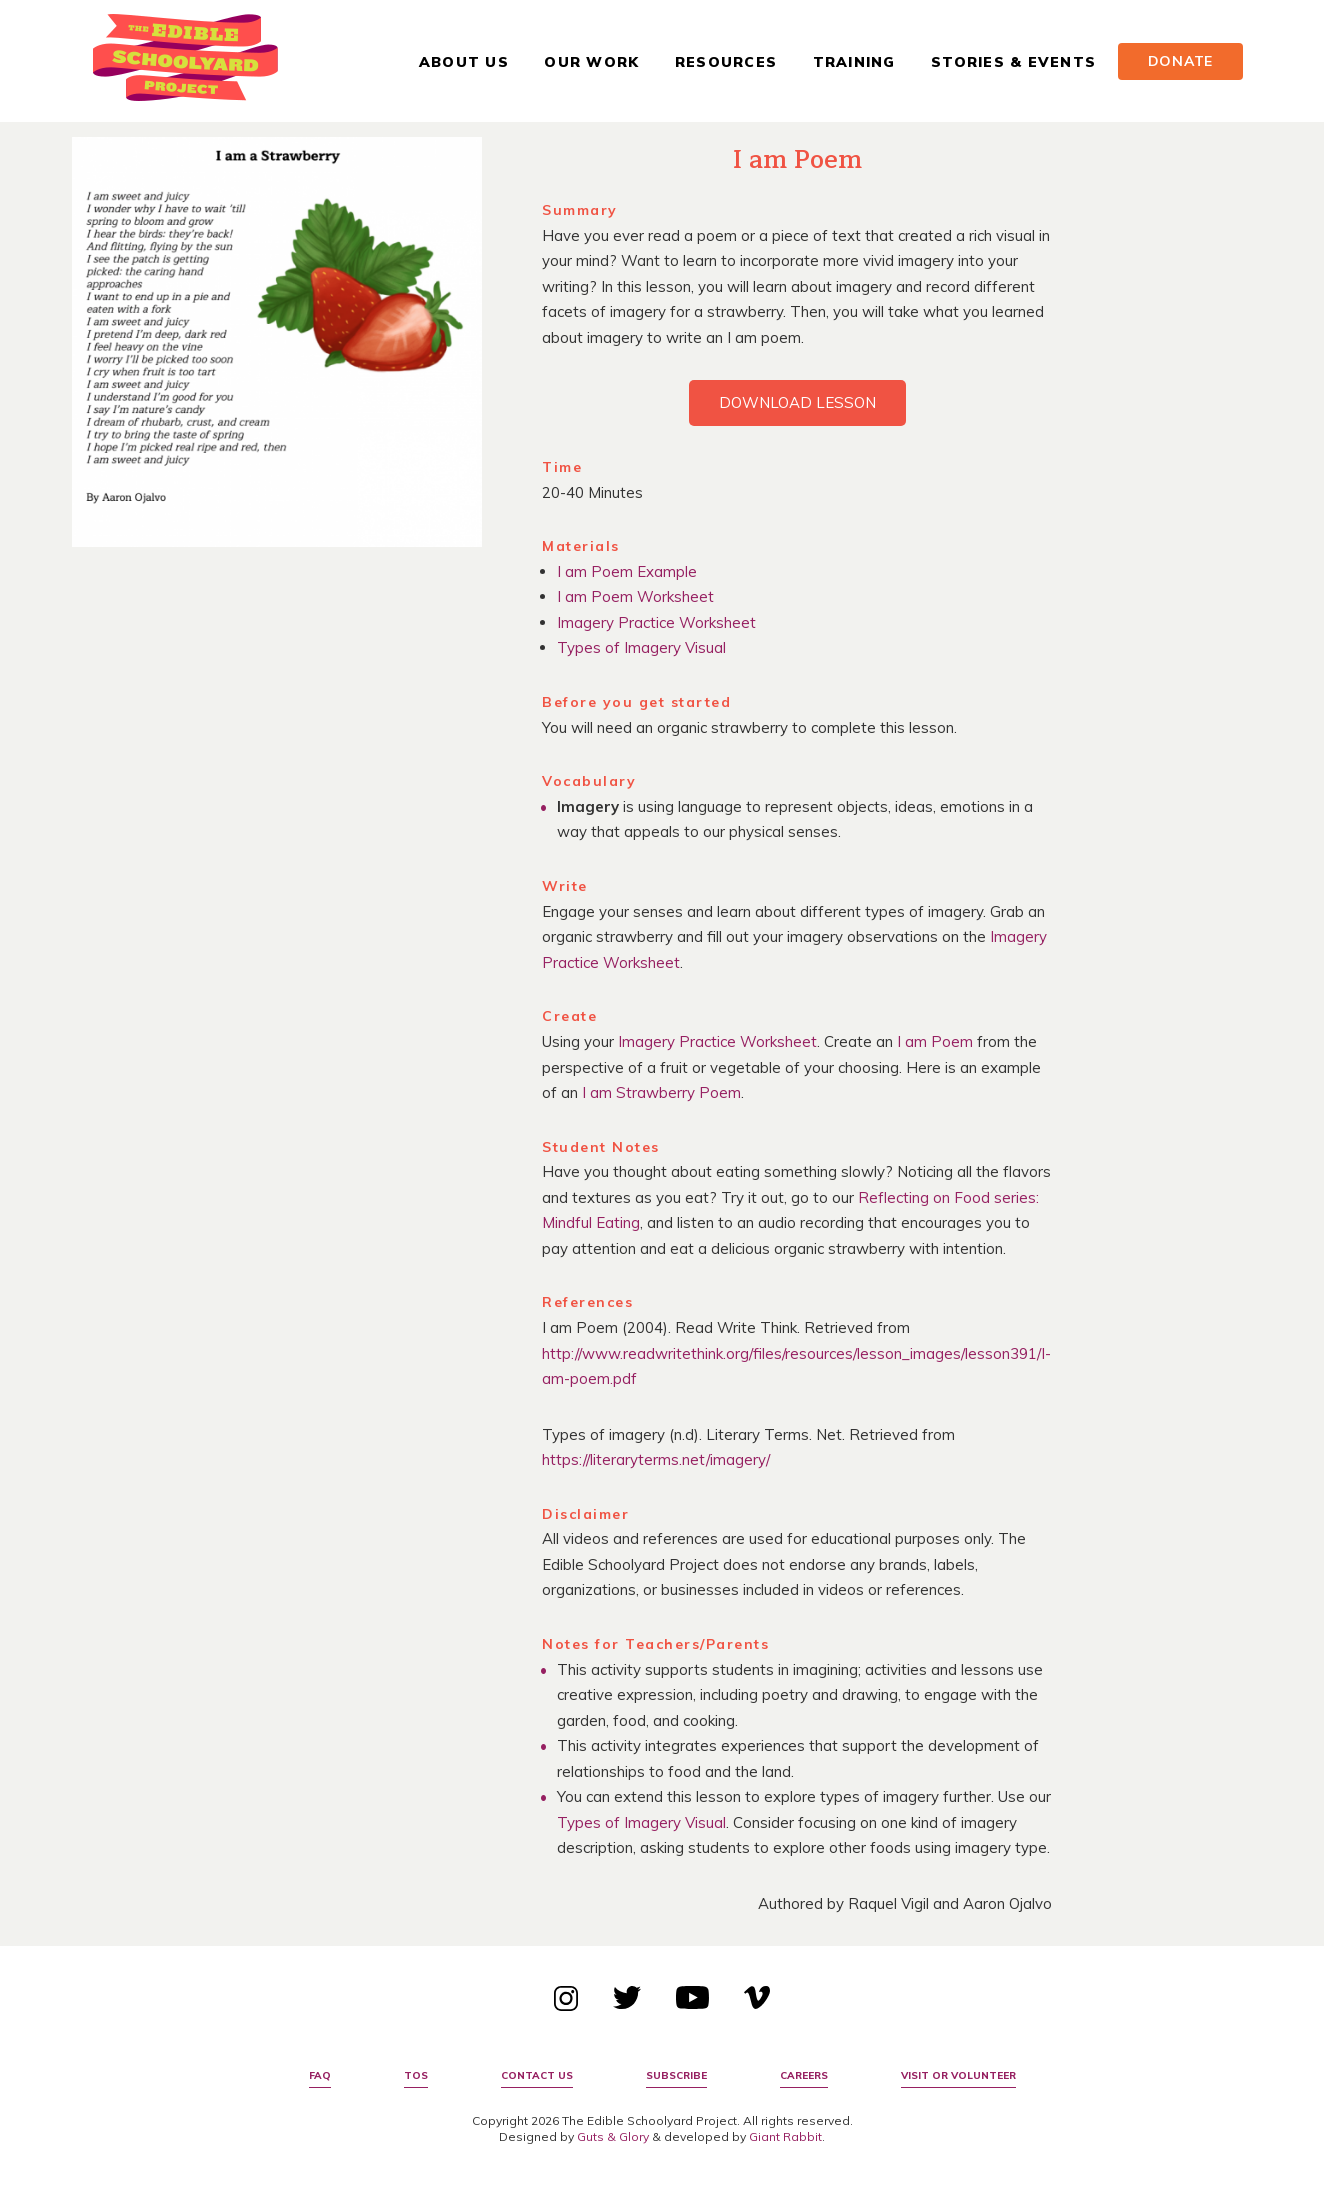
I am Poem (935, 1041)
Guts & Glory (613, 2136)
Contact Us (537, 2075)
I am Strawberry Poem (661, 1092)
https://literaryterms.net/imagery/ (656, 1459)
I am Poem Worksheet (635, 596)
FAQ (320, 2075)
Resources (726, 62)
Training (854, 62)
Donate (1181, 61)
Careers (804, 2075)
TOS (416, 2075)
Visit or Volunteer (958, 2075)
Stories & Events (1013, 62)
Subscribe (676, 2075)
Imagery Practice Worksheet (656, 622)
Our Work (591, 62)
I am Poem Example (627, 571)
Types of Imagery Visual (641, 647)
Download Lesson (797, 402)
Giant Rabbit (785, 2136)
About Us (464, 62)
